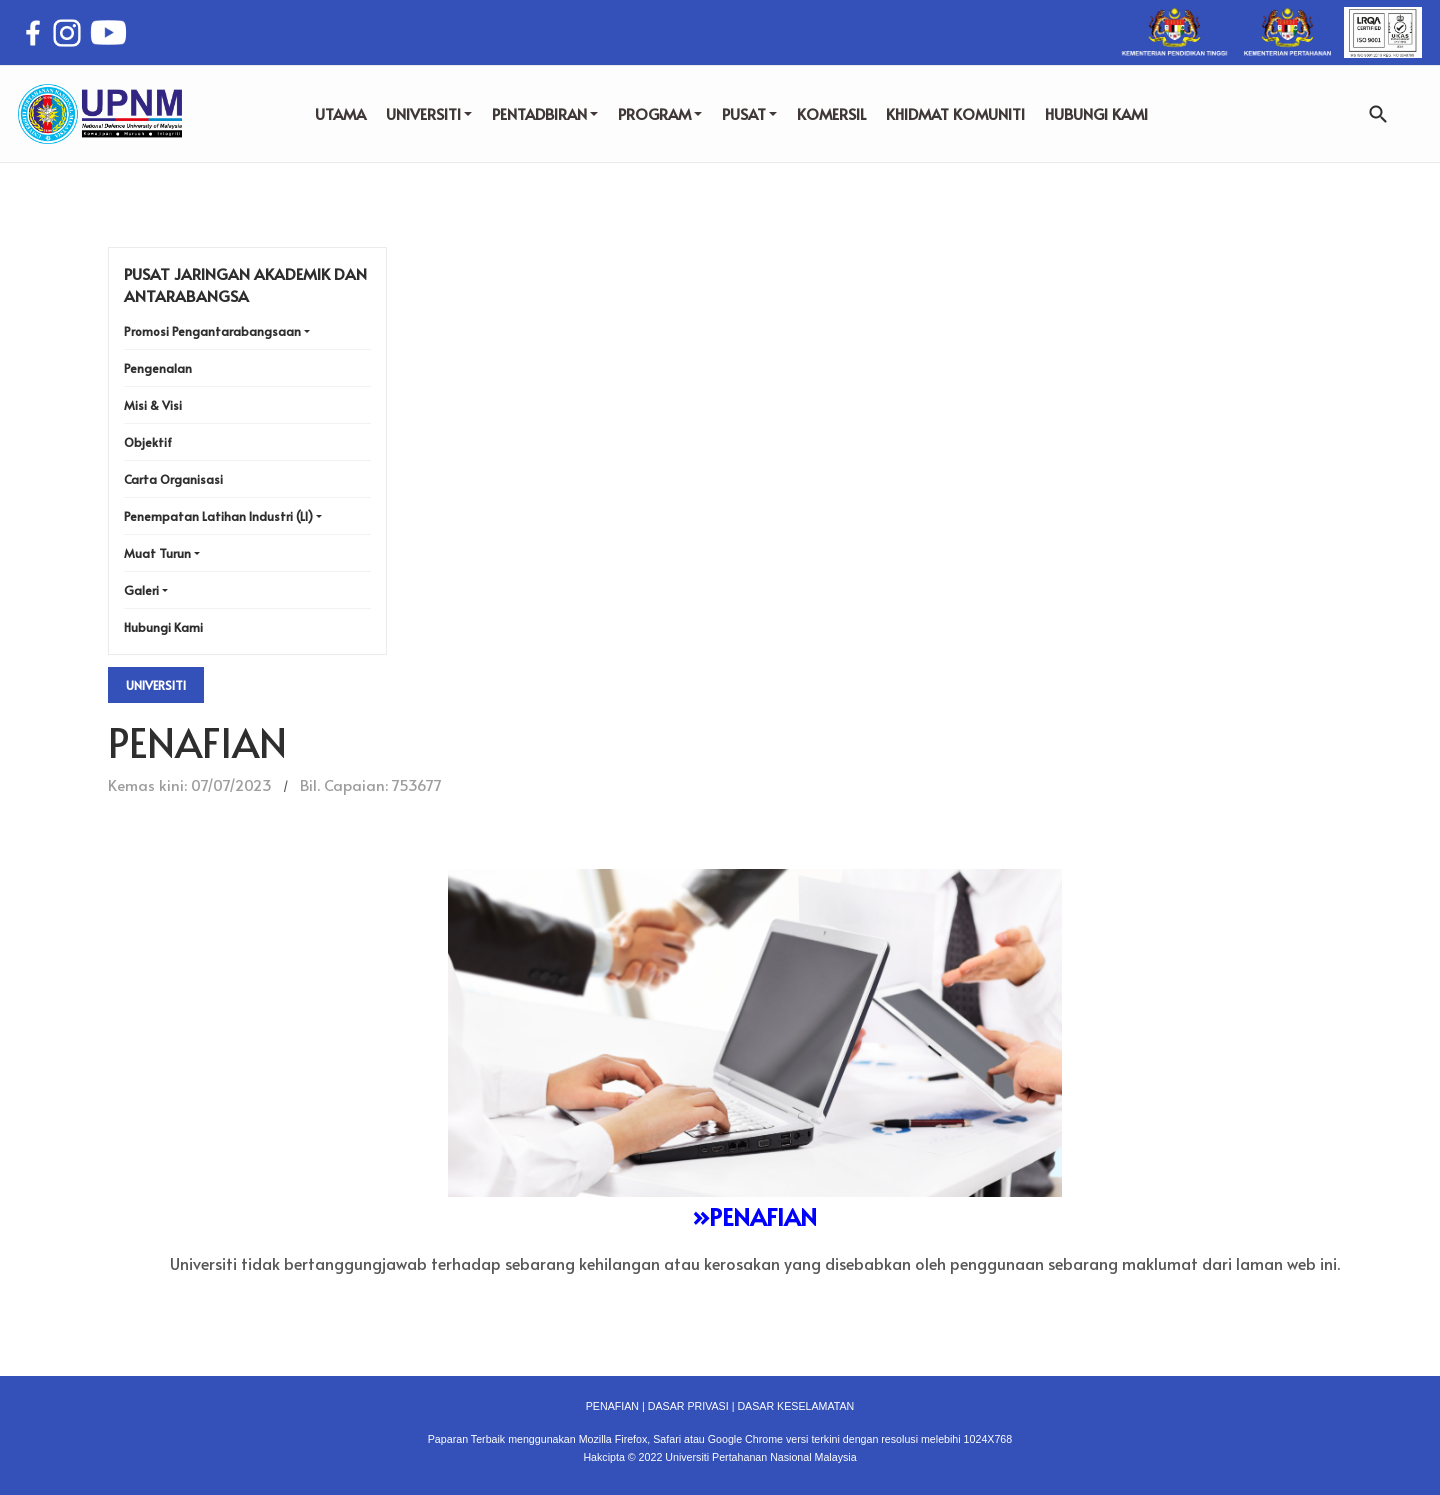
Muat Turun (157, 553)
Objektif (148, 442)
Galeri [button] (141, 590)
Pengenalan (158, 368)
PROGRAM (660, 113)
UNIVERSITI (429, 113)
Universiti (156, 685)
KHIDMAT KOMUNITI (955, 113)
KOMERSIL (831, 113)
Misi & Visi (153, 405)
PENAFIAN (612, 1406)
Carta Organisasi (173, 479)
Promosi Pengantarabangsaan (212, 331)
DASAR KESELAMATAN (795, 1406)
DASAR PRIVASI (688, 1406)
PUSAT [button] (749, 113)
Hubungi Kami (163, 627)
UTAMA (340, 113)
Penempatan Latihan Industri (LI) (218, 516)
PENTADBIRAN (545, 113)
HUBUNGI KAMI (1096, 113)
